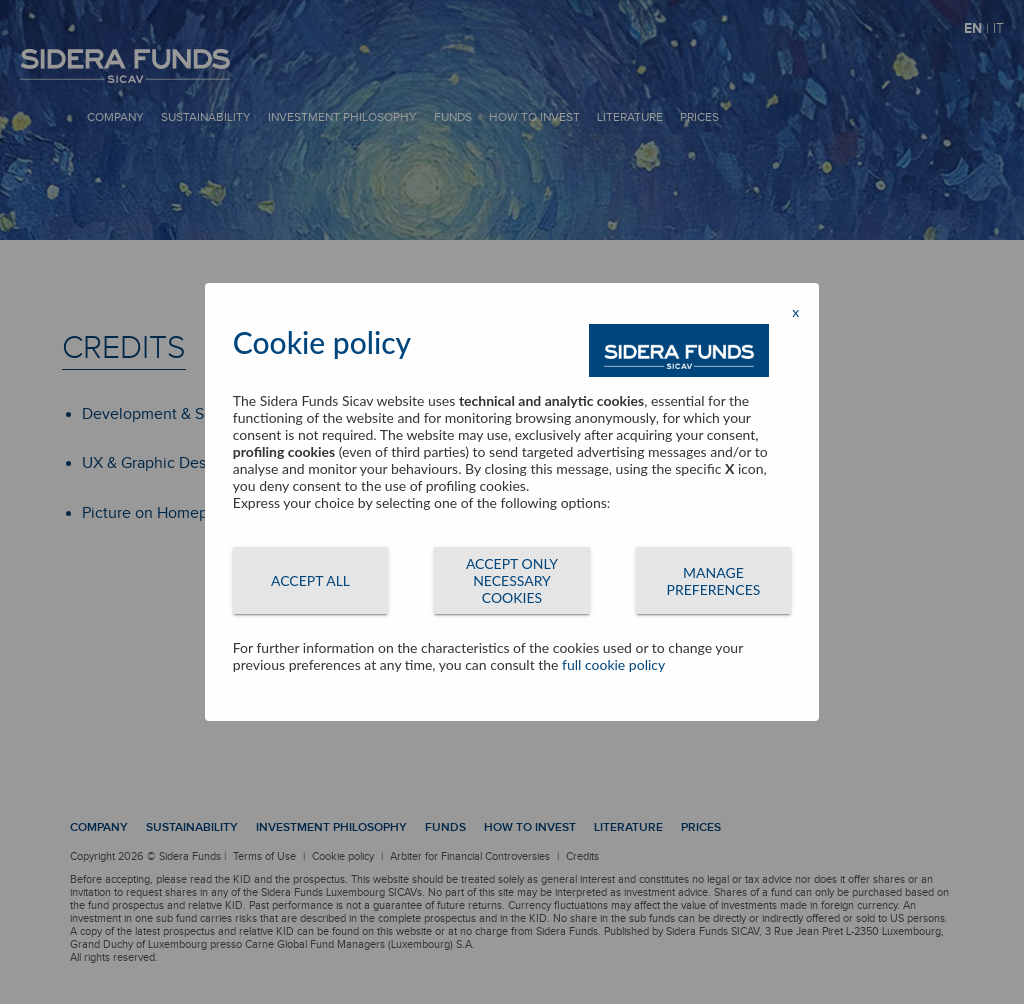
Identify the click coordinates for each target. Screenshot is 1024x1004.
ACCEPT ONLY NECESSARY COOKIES (512, 580)
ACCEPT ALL (310, 580)
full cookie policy (613, 664)
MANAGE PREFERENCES (714, 581)
